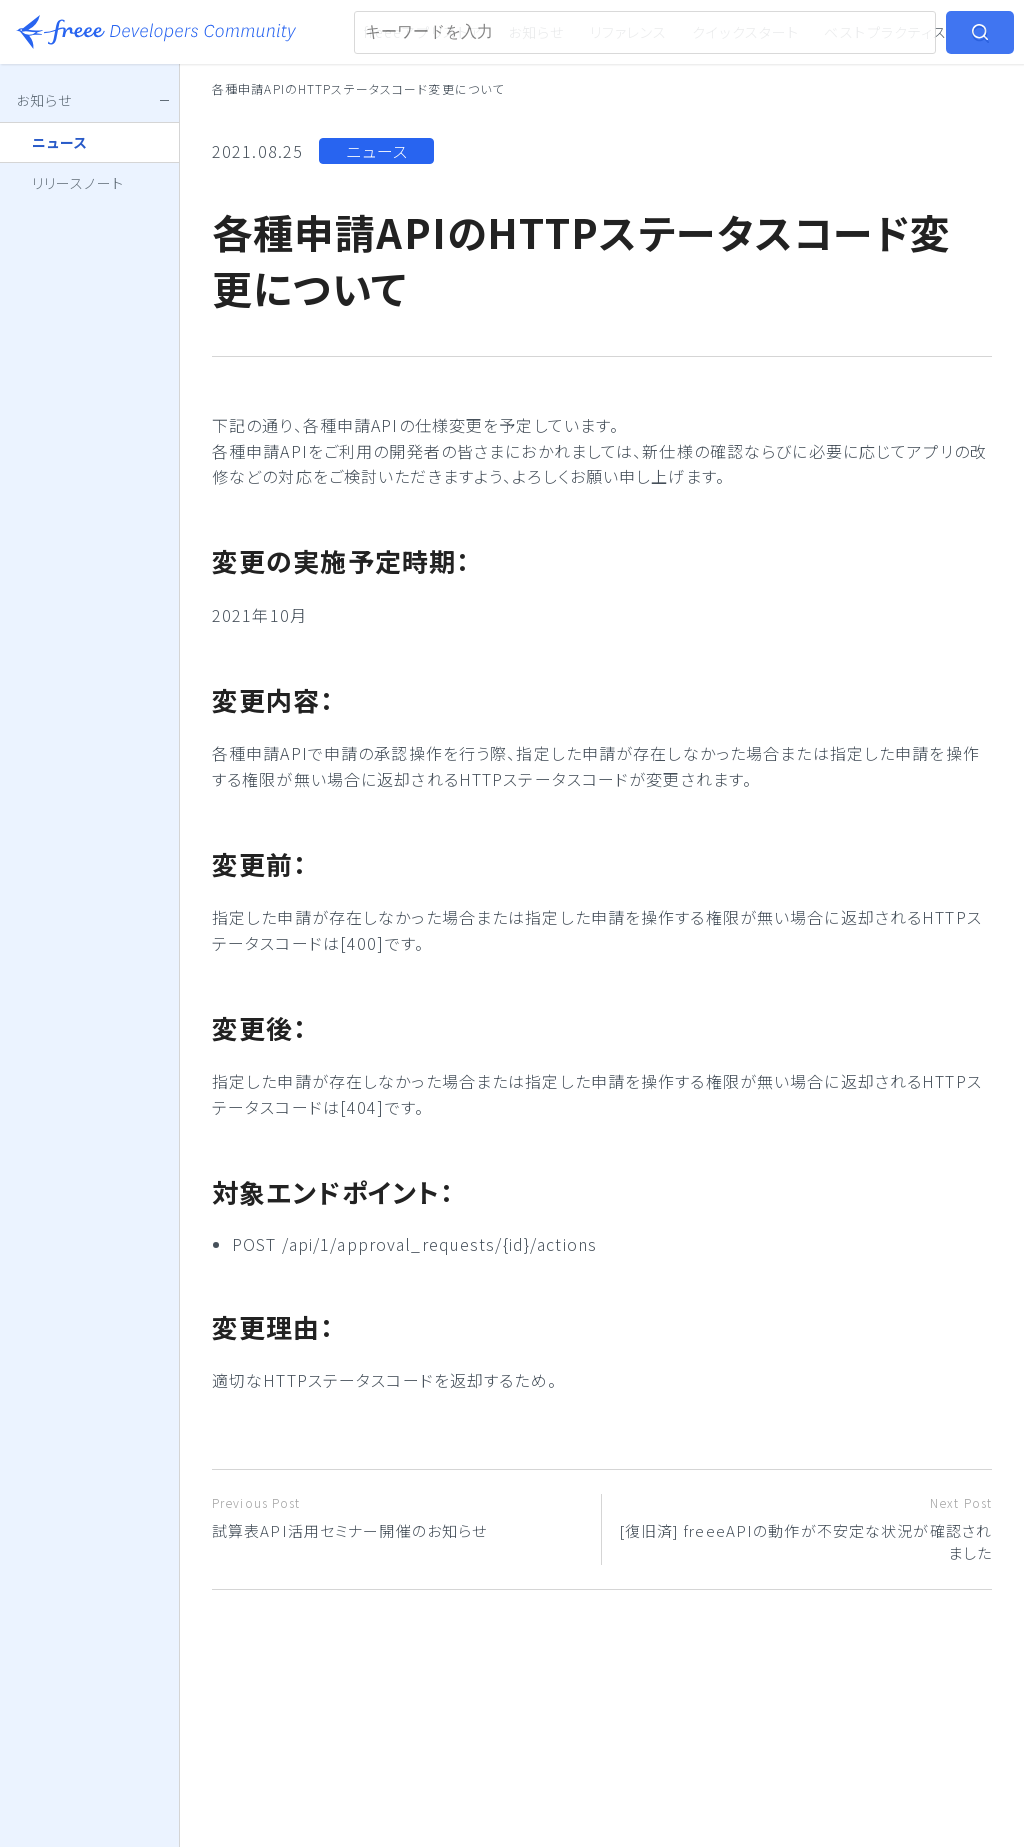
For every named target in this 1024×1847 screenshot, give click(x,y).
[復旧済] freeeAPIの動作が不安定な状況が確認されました (804, 1529)
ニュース (377, 151)
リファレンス (629, 32)
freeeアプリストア (423, 32)
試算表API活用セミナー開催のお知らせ (399, 1517)
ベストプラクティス (885, 32)
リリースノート (78, 183)
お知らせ (536, 32)
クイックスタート (745, 32)
